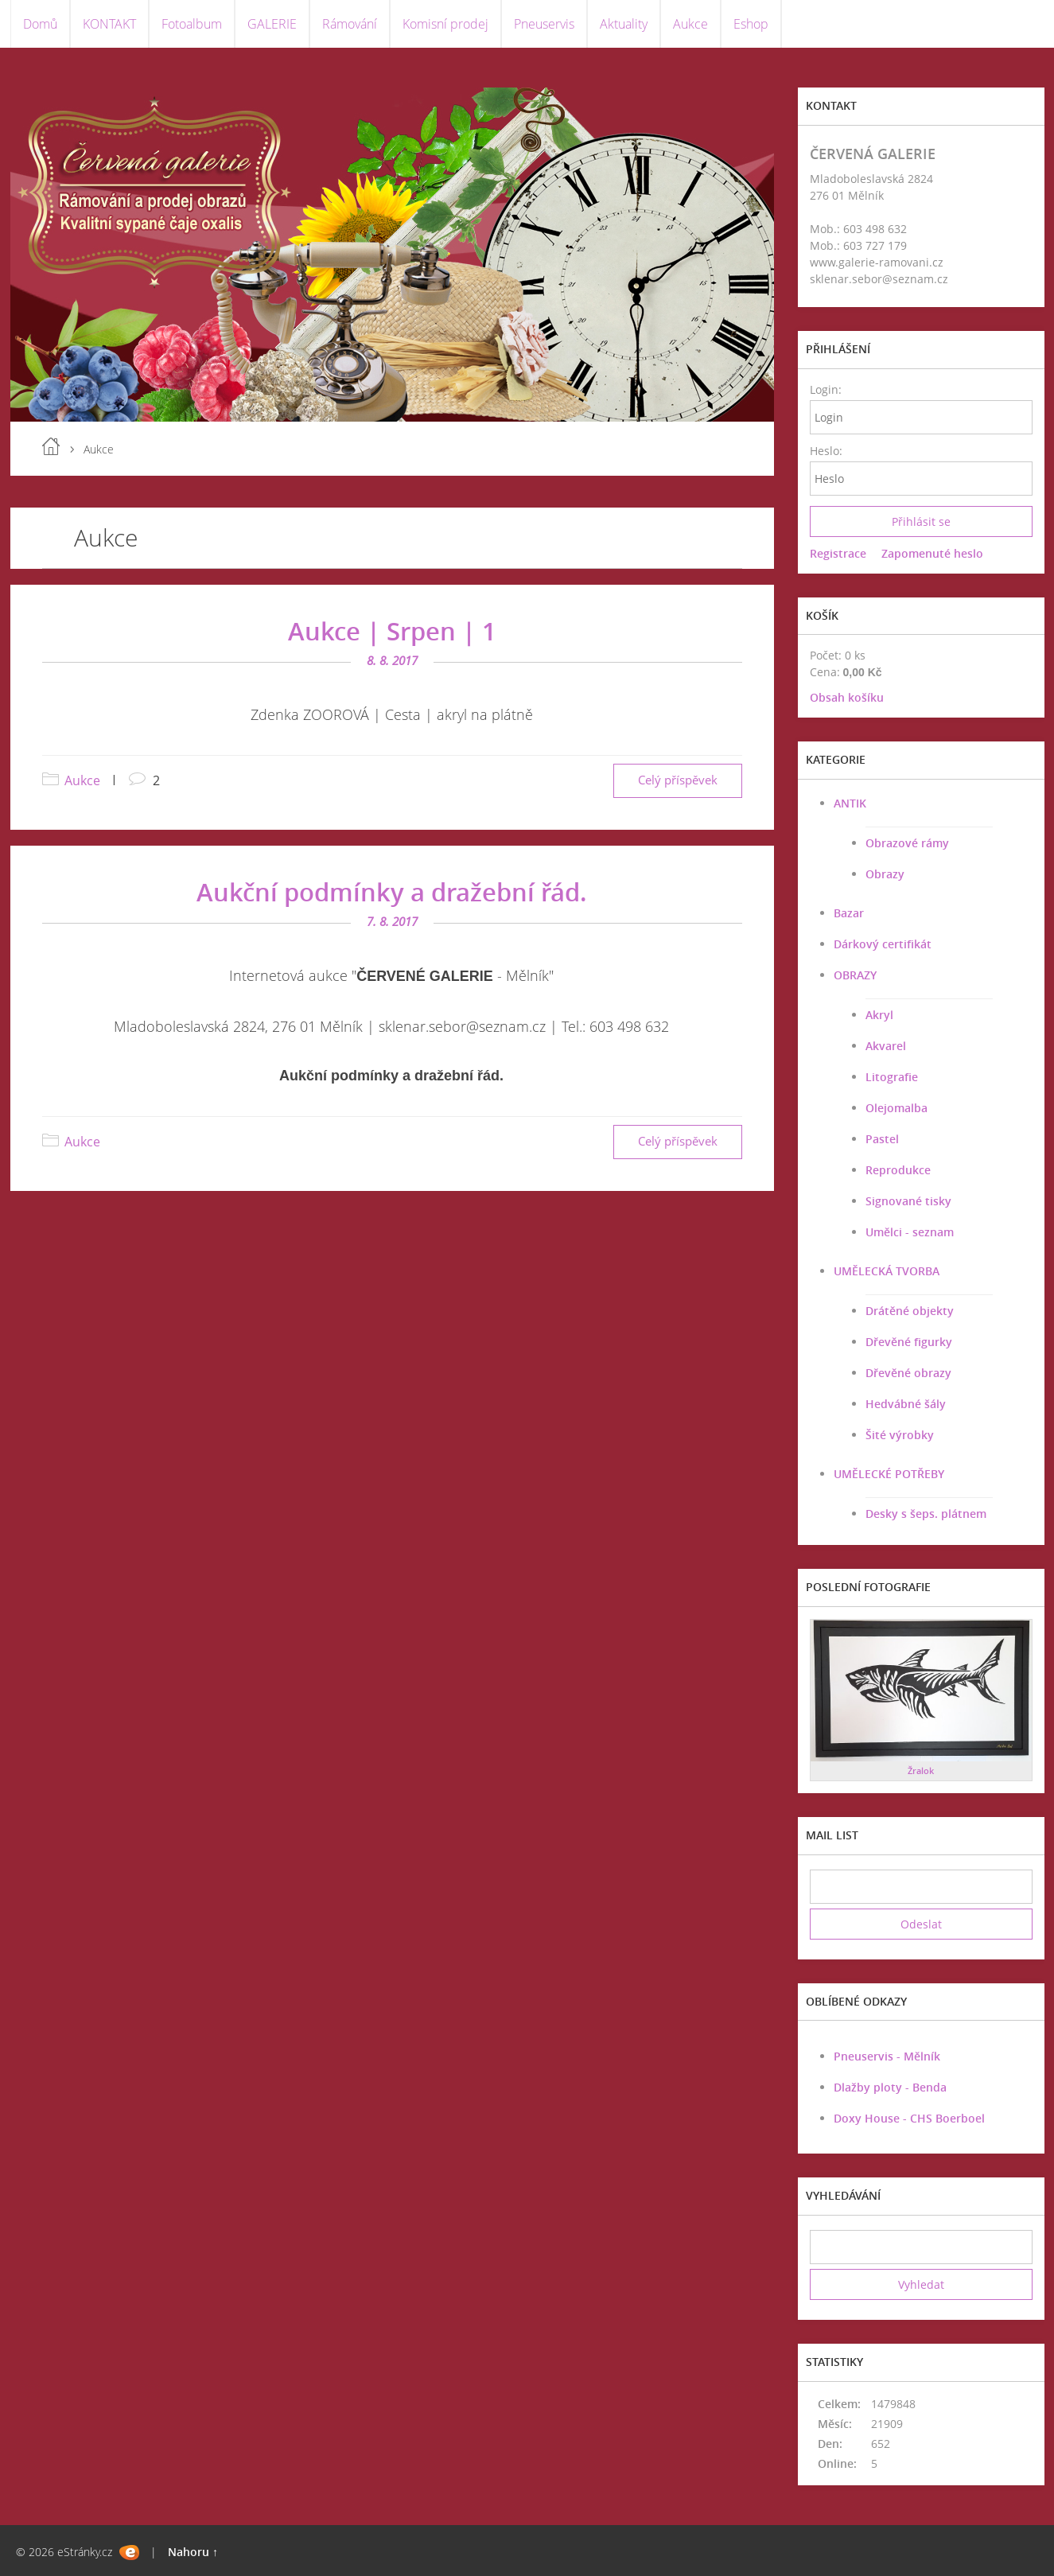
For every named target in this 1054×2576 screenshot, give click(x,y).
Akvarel (885, 1045)
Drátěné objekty (909, 1310)
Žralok (921, 1770)
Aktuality (624, 24)
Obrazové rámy (907, 842)
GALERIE (272, 24)
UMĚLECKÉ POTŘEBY (889, 1473)
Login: (825, 389)
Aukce (690, 24)
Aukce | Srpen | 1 (392, 631)
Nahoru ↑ (193, 2551)
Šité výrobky (899, 1434)
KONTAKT (109, 24)
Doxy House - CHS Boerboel (909, 2118)
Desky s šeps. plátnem (925, 1513)
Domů (40, 24)
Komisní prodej (445, 24)
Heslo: (825, 450)
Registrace (838, 553)
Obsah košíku (847, 697)
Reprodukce (898, 1169)
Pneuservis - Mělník (887, 2056)
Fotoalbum (191, 24)
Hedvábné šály (905, 1403)
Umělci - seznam (909, 1231)
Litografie (891, 1076)
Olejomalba (896, 1107)
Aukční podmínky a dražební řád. (391, 892)
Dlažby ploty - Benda (890, 2087)
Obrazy (884, 873)
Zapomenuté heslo (932, 553)
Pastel (882, 1138)
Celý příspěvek (678, 780)
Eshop (750, 24)
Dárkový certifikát (882, 943)
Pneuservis (544, 24)
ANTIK (850, 803)
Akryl (879, 1014)
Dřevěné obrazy (908, 1372)
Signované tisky (908, 1200)
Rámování (349, 24)
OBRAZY (855, 975)
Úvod (51, 446)
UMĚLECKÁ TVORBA (886, 1270)
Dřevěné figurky (908, 1341)
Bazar (849, 912)
